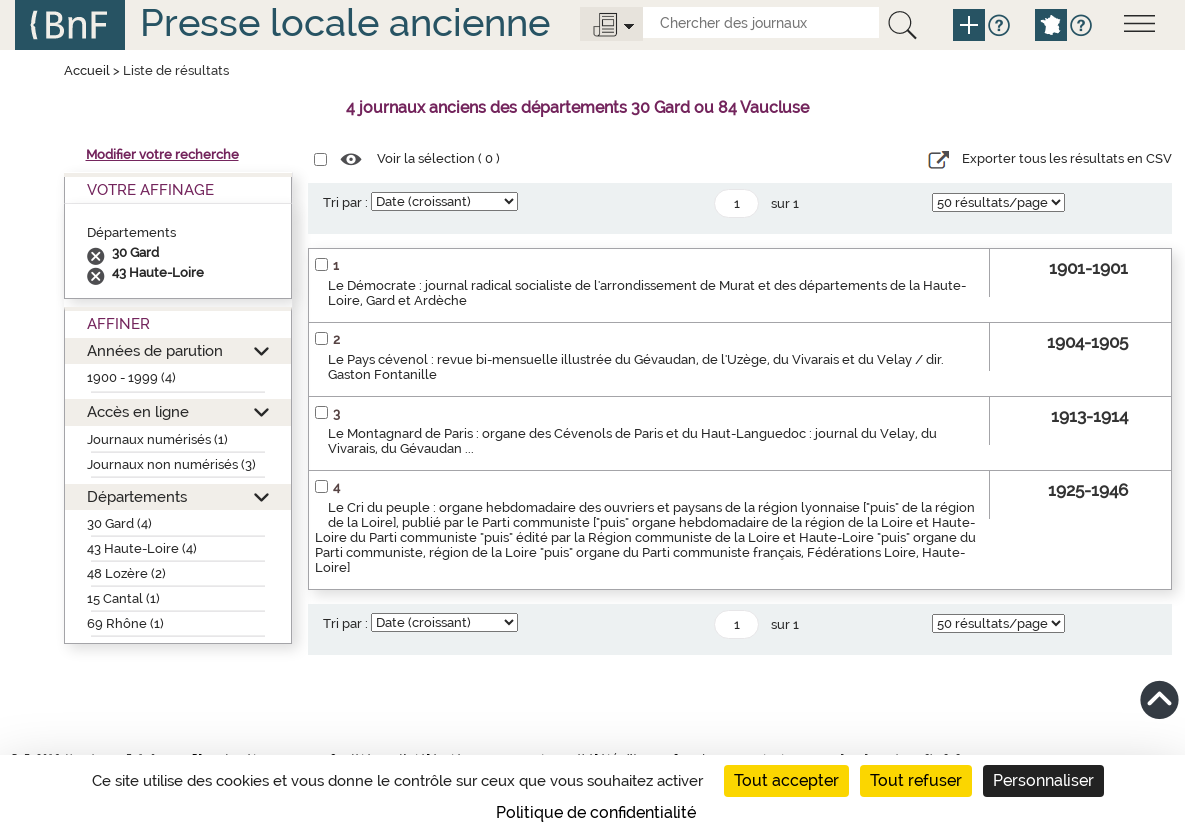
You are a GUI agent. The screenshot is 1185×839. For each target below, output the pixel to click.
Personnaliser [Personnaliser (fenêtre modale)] (1043, 780)
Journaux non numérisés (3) (171, 464)
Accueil (87, 70)
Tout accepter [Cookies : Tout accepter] (786, 780)
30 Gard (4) (119, 523)
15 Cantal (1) (123, 598)
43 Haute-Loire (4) (142, 548)
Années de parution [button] (155, 350)
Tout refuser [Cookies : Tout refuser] (916, 780)
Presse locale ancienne (345, 22)
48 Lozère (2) (126, 573)
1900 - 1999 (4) (131, 377)
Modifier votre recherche (162, 154)
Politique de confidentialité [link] (596, 812)
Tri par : (345, 202)
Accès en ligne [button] (138, 411)
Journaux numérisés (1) (157, 439)
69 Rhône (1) (125, 623)
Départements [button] (137, 496)
